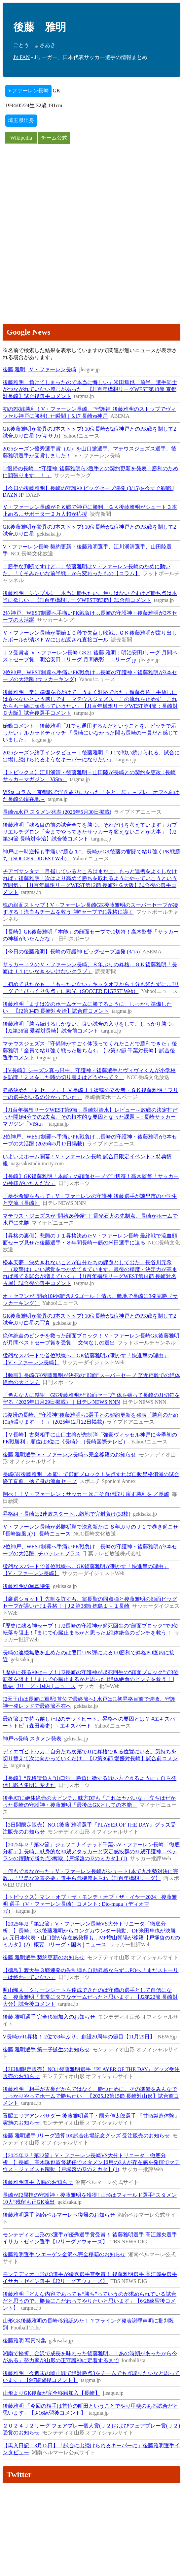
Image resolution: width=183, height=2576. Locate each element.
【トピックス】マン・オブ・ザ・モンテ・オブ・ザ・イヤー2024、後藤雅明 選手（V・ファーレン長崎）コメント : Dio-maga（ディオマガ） (90, 1904)
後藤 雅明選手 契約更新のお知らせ (44, 1957)
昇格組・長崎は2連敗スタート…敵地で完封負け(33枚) (66, 1514)
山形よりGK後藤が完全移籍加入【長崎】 (51, 2393)
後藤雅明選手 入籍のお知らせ (38, 2182)
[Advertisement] (91, 190)
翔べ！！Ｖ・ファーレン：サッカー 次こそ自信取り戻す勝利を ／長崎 (86, 1494)
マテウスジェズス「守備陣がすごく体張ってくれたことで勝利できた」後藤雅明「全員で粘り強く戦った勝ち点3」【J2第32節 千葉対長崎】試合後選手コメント (90, 1050)
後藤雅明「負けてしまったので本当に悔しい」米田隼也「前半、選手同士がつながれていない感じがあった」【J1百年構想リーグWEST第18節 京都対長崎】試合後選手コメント (90, 389)
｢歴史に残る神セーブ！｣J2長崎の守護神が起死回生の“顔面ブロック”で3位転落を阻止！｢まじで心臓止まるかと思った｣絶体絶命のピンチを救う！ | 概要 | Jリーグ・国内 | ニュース (90, 1679)
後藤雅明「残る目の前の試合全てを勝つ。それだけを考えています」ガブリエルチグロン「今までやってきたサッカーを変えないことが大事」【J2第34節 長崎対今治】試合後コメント (90, 832)
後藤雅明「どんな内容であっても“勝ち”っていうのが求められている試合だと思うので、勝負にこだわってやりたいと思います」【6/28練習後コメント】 (89, 2301)
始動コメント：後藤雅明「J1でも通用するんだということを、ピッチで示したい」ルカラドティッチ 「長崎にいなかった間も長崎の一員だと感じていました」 (90, 733)
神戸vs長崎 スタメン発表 (32, 1738)
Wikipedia (21, 138)
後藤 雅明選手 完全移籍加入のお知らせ (49, 2017)
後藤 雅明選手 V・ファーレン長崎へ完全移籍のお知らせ (69, 1454)
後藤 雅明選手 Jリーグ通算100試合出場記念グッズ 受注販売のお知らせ (86, 2135)
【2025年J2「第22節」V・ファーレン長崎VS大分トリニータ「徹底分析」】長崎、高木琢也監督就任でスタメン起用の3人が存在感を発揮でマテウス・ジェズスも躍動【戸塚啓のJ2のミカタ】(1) (91, 2162)
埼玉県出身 (21, 120)
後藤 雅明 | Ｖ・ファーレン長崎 (39, 369)
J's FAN (21, 57)
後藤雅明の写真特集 (26, 1586)
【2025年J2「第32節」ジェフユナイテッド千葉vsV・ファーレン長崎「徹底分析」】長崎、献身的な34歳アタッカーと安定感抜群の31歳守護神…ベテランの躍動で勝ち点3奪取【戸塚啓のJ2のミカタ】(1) (91, 1851)
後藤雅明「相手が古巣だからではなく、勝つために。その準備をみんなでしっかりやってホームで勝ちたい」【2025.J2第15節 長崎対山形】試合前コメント (91, 2096)
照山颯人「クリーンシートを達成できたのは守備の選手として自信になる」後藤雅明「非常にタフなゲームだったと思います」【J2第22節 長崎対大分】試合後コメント (90, 1997)
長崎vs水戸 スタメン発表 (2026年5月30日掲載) (57, 812)
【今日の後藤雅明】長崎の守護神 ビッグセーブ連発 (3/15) (71, 951)
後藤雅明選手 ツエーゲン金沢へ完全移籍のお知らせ (64, 2254)
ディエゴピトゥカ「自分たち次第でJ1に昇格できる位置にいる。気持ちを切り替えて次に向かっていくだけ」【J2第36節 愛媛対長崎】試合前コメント (90, 1758)
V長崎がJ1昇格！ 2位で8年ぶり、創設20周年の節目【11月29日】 (79, 2036)
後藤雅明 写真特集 (24, 2340)
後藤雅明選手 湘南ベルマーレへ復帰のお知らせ (59, 2215)
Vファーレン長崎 (28, 90)
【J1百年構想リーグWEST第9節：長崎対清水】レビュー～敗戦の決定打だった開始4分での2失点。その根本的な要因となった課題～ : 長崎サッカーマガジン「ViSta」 (90, 1117)
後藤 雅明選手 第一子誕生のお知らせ (46, 2049)
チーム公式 (54, 138)
